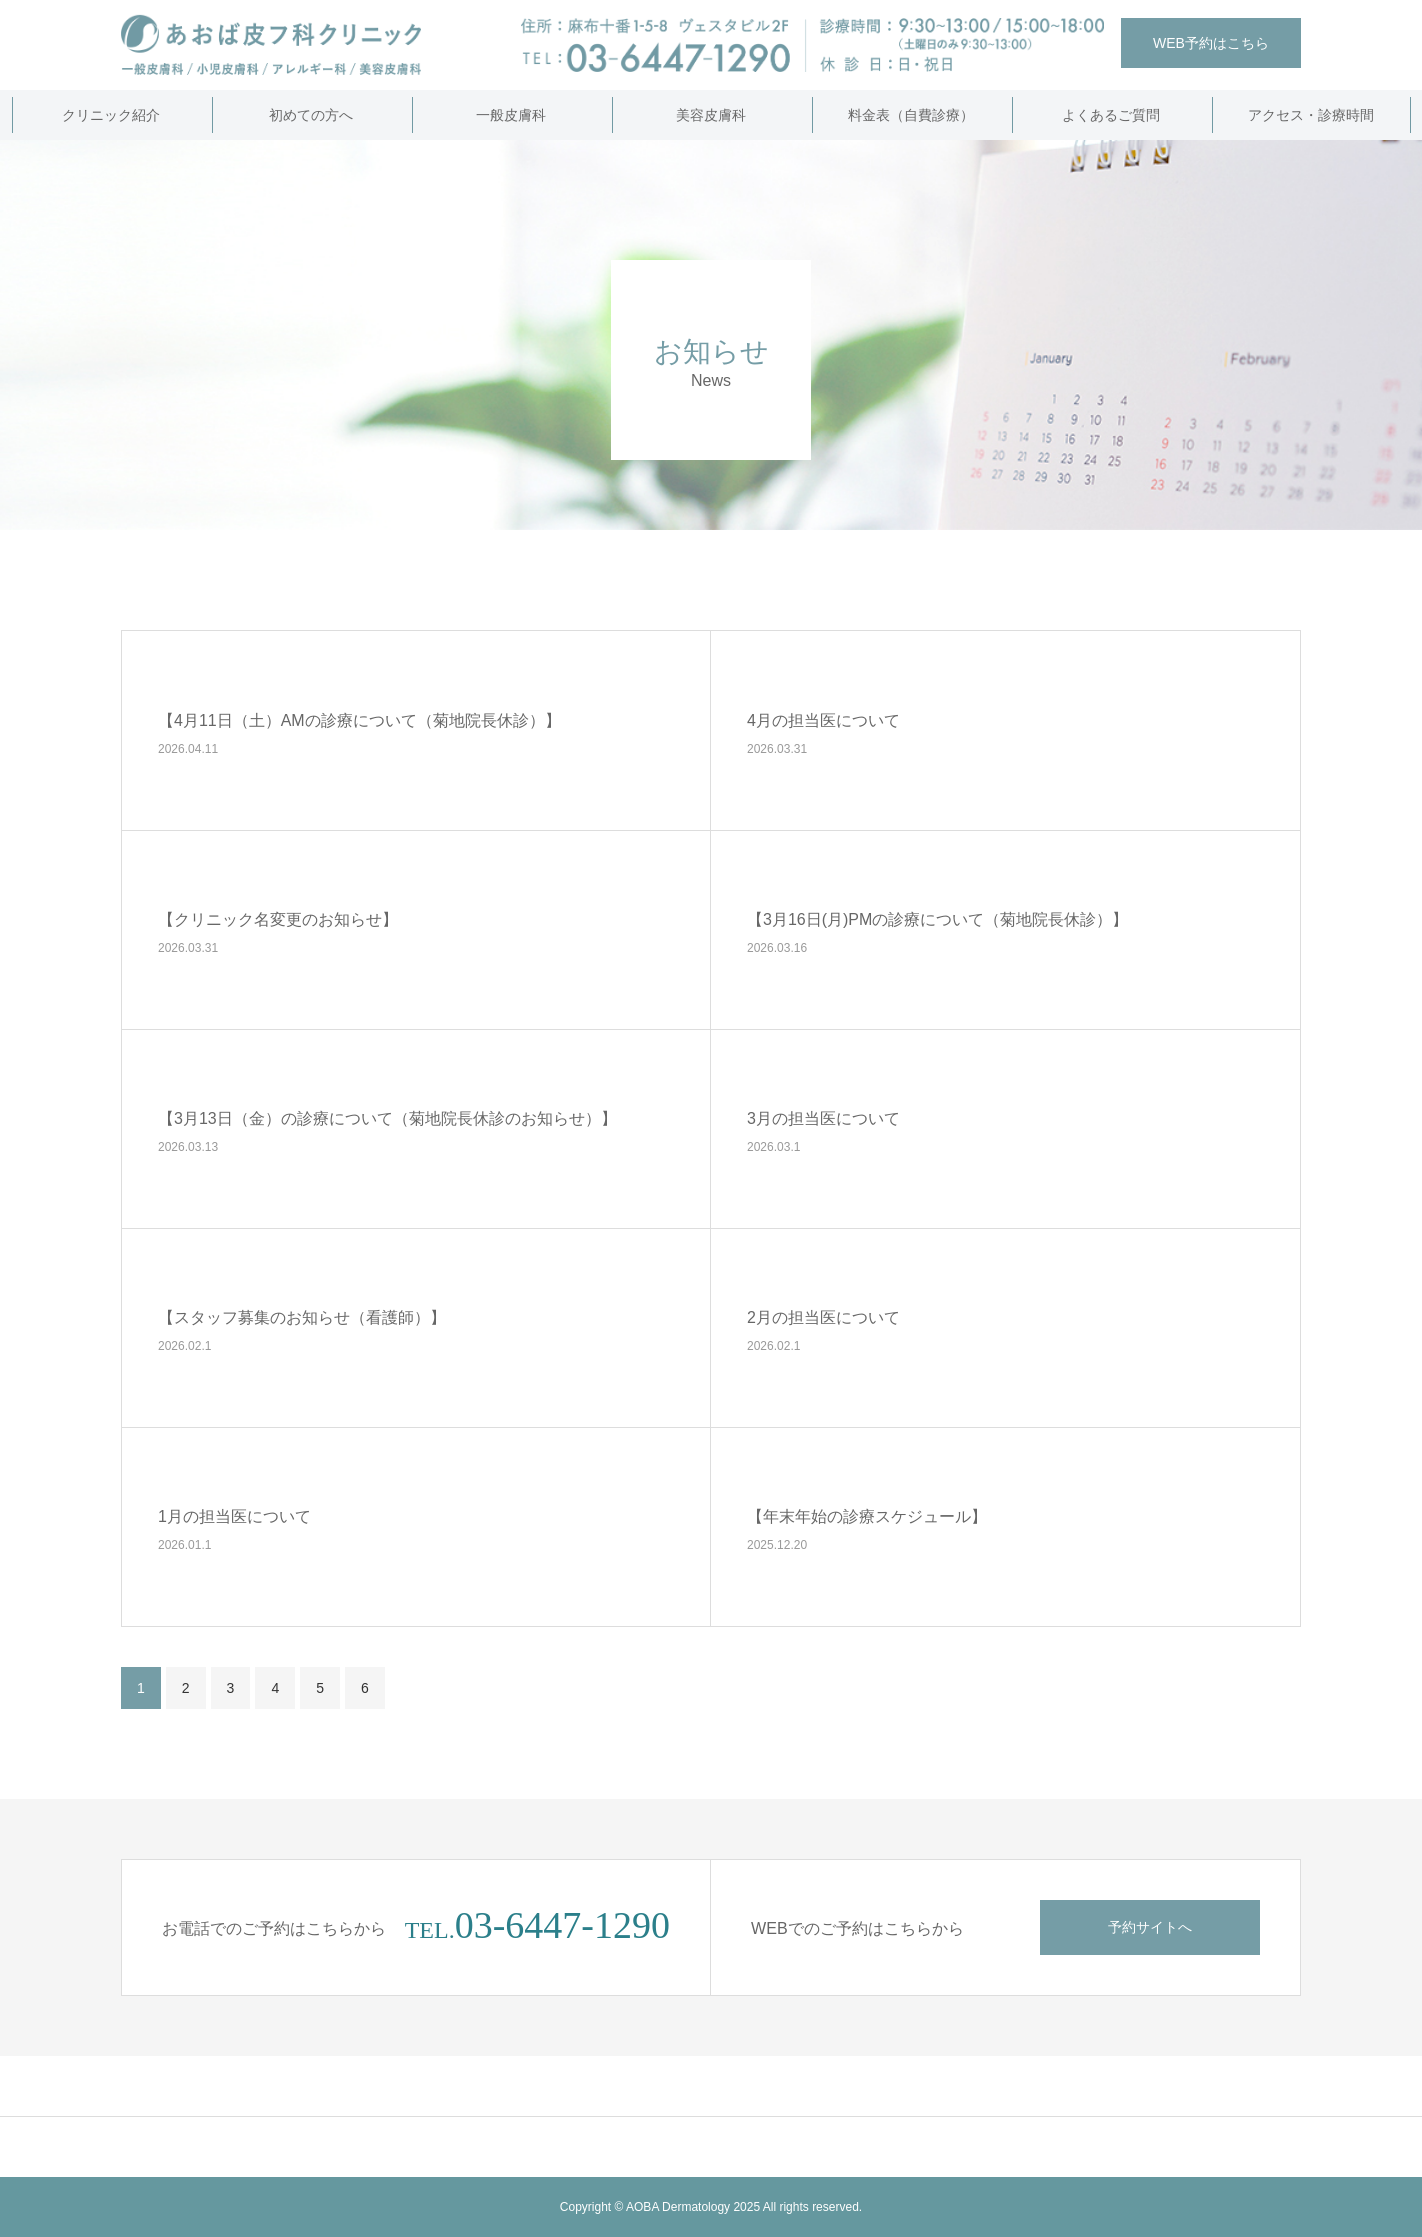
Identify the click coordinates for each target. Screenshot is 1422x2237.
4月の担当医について (823, 719)
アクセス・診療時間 (1311, 115)
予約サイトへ (1150, 1927)
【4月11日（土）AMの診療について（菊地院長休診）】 (359, 719)
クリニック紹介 (111, 115)
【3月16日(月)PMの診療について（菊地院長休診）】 (937, 918)
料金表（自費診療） (911, 115)
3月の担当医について (823, 1117)
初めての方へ (311, 115)
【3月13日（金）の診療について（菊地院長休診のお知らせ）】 (387, 1117)
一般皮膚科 (511, 115)
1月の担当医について (234, 1515)
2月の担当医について (823, 1316)
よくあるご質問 (1111, 115)
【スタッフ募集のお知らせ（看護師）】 (302, 1316)
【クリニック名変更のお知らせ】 (278, 918)
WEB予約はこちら (1211, 43)
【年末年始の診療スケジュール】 (867, 1515)
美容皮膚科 (711, 115)
